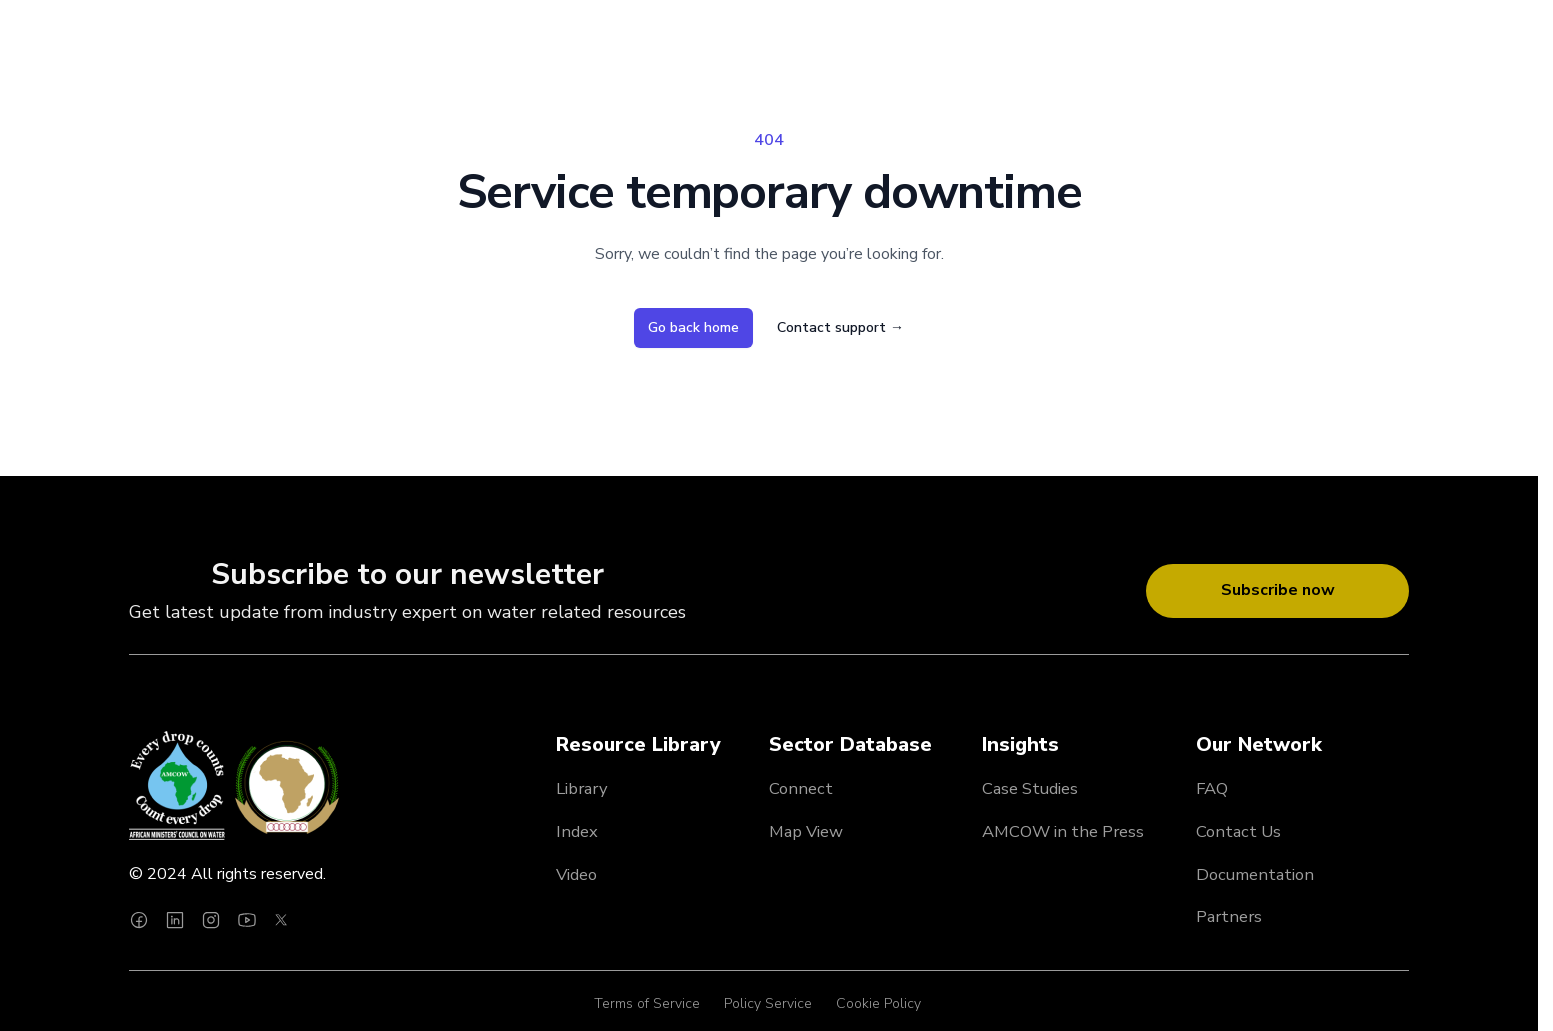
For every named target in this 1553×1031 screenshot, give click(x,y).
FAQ (1212, 788)
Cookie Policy (878, 1003)
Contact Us (1238, 831)
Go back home (693, 327)
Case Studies (1030, 788)
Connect (801, 788)
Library (582, 788)
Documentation (1255, 874)
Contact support (840, 327)
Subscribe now (1278, 590)
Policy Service (768, 1003)
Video (576, 874)
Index (577, 831)
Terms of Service (647, 1003)
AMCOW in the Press (1063, 831)
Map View (806, 831)
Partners (1229, 916)
